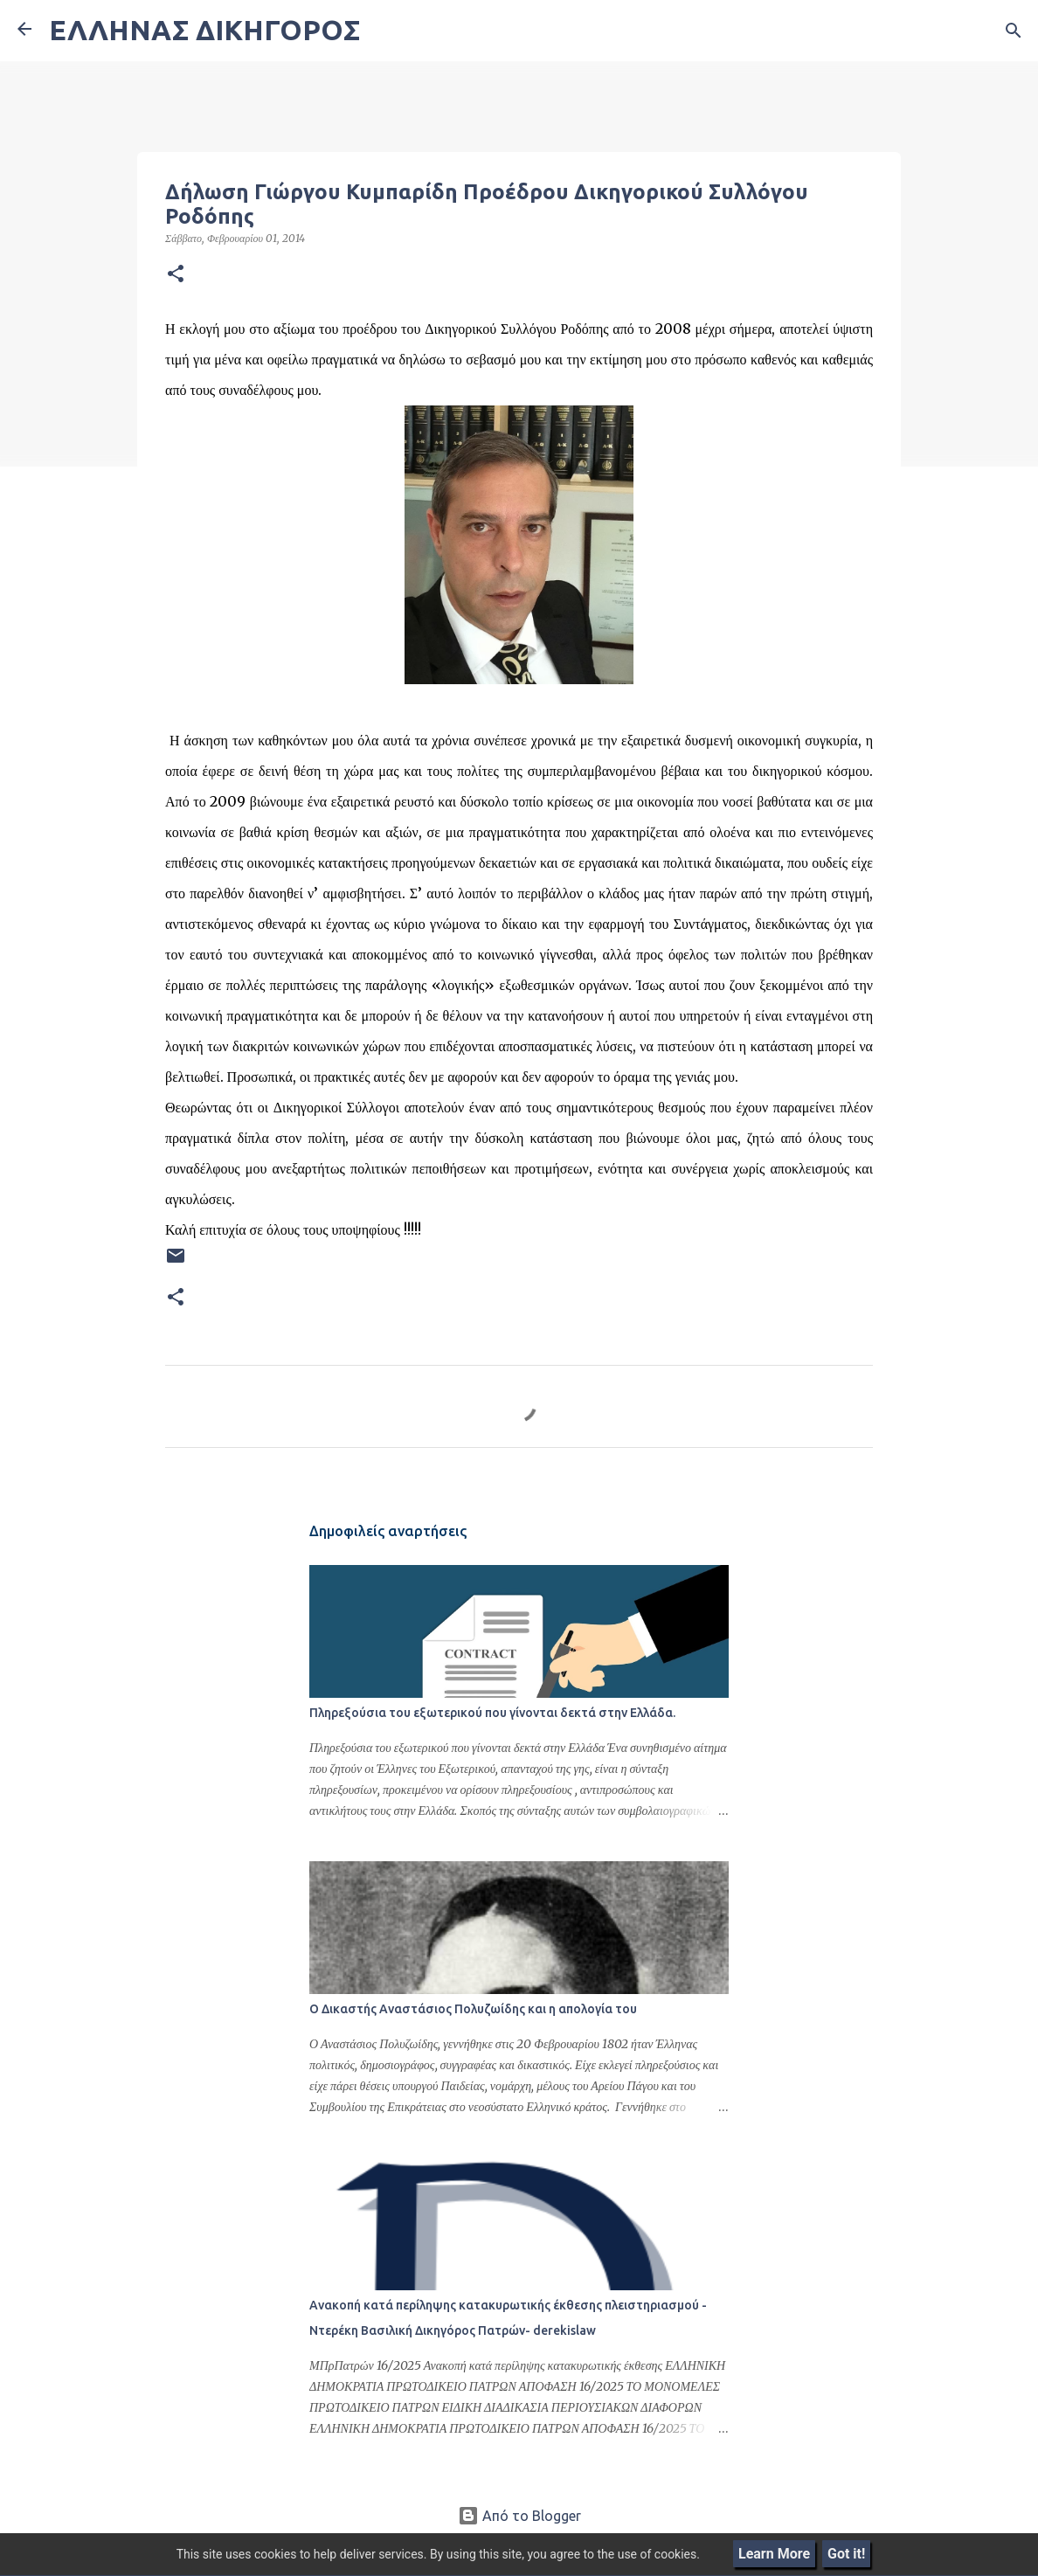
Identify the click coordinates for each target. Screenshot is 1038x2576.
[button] (175, 274)
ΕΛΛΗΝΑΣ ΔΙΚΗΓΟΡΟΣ (204, 29)
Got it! (846, 2553)
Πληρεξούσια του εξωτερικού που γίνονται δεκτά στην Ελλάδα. (492, 1713)
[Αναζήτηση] (1013, 31)
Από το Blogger (519, 2516)
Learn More (774, 2553)
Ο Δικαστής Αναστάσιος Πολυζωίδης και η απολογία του (473, 2009)
